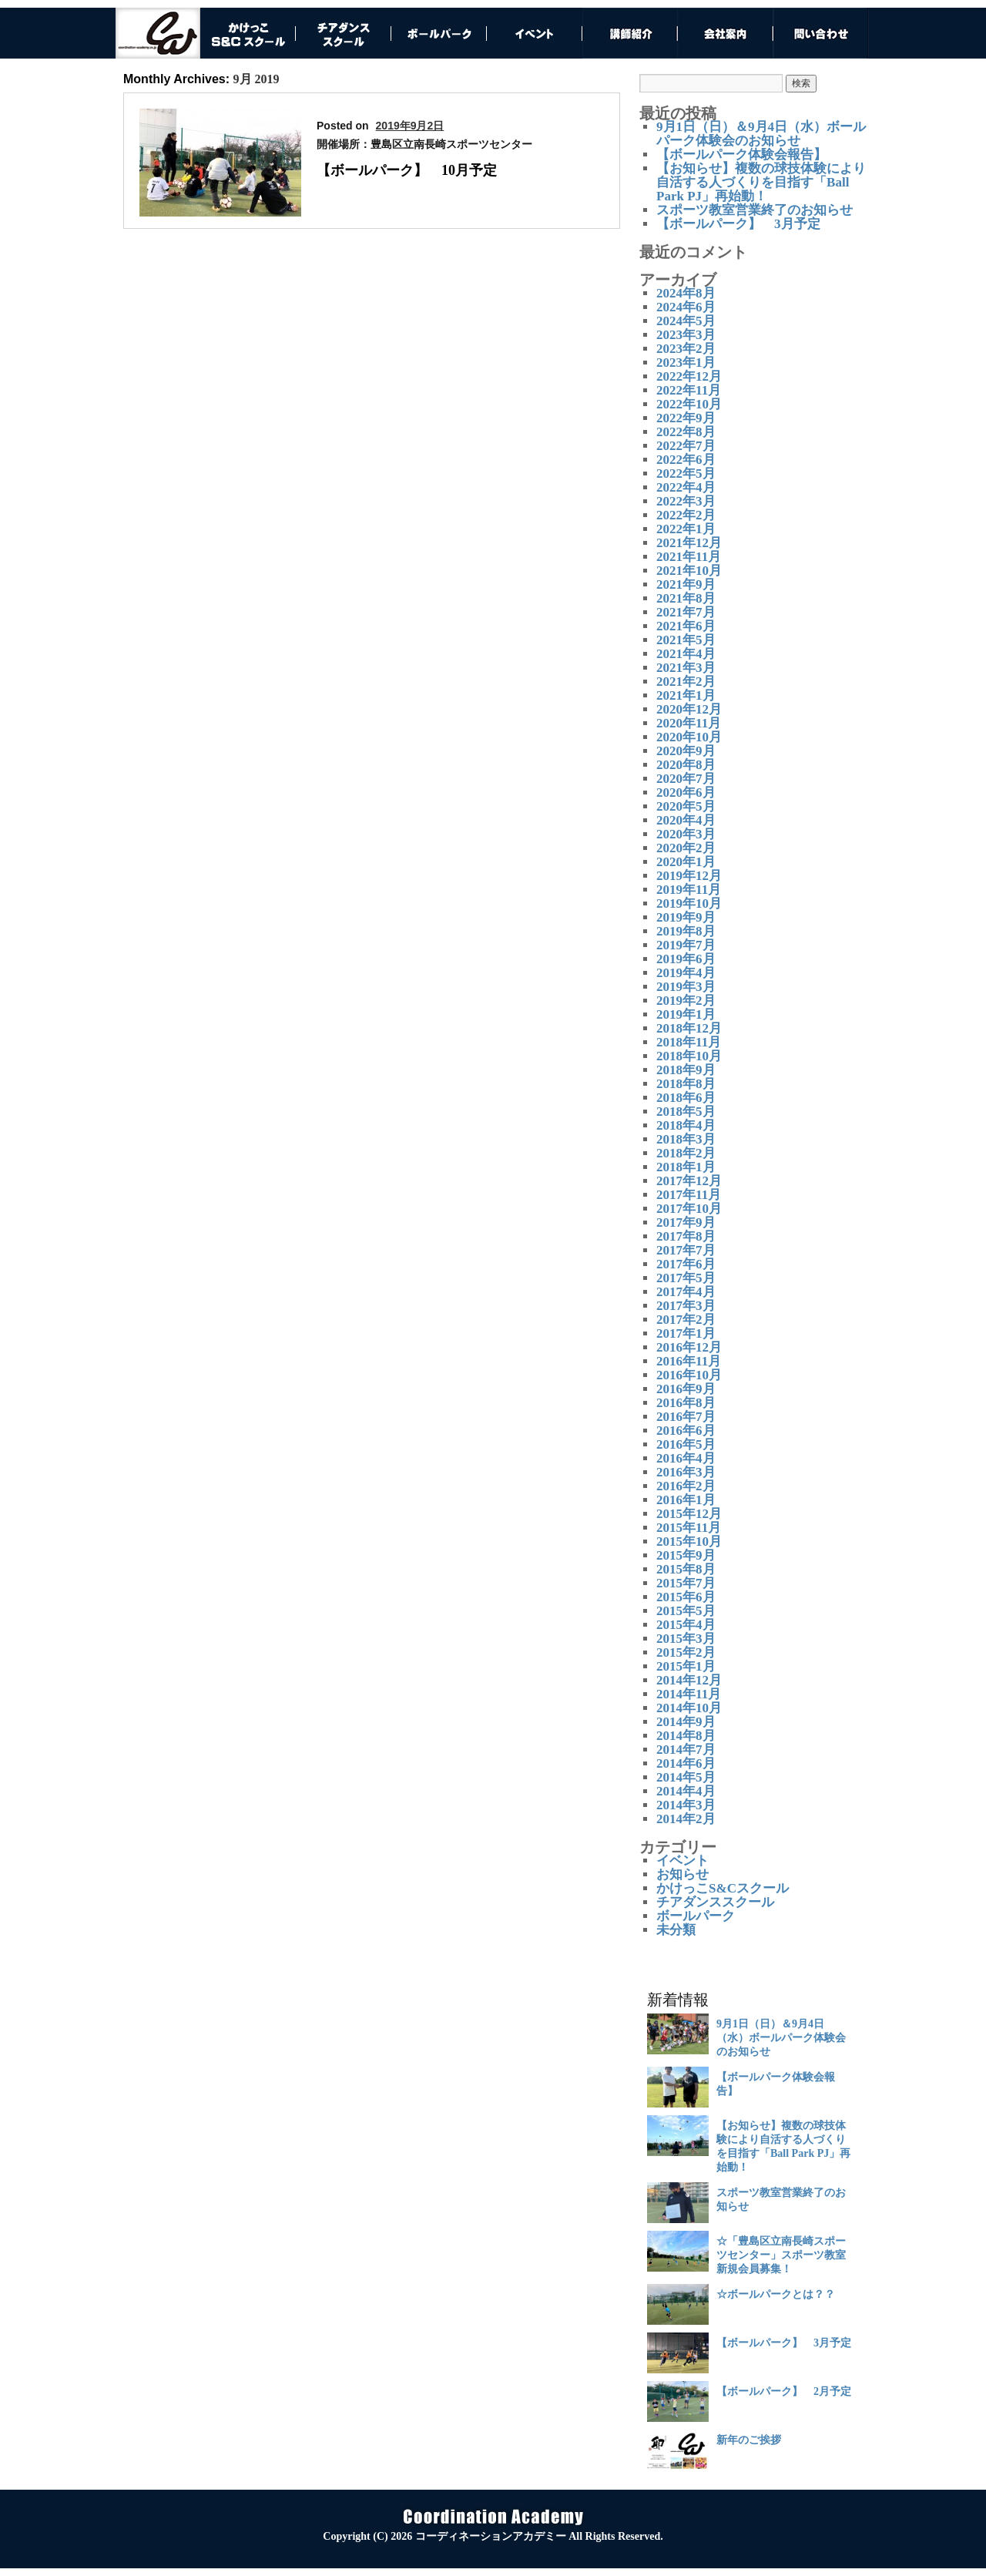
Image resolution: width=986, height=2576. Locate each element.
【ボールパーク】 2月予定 (783, 2391)
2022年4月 (686, 487)
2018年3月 (686, 1139)
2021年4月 (686, 654)
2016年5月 (686, 1444)
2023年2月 (686, 348)
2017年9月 (686, 1222)
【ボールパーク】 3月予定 (738, 224)
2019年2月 (686, 1000)
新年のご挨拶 (748, 2440)
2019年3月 (686, 986)
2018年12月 (689, 1028)
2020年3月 (686, 834)
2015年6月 (686, 1597)
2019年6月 (686, 959)
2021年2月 (686, 681)
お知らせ (682, 1874)
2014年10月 (689, 1708)
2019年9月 (686, 917)
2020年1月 (686, 862)
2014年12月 (689, 1680)
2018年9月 (686, 1070)
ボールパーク (695, 1916)
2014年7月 (686, 1749)
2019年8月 (686, 931)
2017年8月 (686, 1236)
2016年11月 (688, 1361)
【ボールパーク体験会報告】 (741, 154)
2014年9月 (686, 1722)
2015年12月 (689, 1513)
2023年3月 (686, 334)
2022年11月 (688, 390)
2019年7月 (686, 945)
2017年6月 (686, 1264)
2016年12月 (689, 1347)
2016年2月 (686, 1486)
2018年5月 (686, 1111)
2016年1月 (686, 1500)
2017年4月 (686, 1292)
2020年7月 (686, 778)
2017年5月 (686, 1278)
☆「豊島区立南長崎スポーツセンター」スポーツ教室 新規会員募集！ (781, 2255)
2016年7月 (686, 1416)
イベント (682, 1860)
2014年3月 (686, 1805)
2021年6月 (686, 626)
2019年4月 (686, 973)
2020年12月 (689, 709)
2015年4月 (686, 1624)
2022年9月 (686, 418)
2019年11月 (688, 889)
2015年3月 (686, 1638)
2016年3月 (686, 1472)
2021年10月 (689, 570)
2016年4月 (686, 1458)
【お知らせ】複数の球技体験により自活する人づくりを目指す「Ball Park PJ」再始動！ (761, 182)
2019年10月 (689, 903)
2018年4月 (686, 1125)
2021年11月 (688, 556)
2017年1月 (686, 1333)
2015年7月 (686, 1583)
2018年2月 (686, 1153)
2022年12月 (689, 376)
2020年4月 (686, 820)
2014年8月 (686, 1735)
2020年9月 (686, 751)
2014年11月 (688, 1694)
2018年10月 (689, 1056)
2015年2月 (686, 1652)
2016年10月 (689, 1375)
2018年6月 (686, 1097)
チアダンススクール (715, 1902)
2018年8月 (686, 1083)
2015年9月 (686, 1555)
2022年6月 (686, 459)
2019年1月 (686, 1014)
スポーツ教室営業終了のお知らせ (754, 210)
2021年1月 (686, 695)
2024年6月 (686, 307)
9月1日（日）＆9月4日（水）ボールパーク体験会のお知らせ (761, 133)
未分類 (676, 1930)
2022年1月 (686, 529)
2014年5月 (686, 1777)
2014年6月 (686, 1763)
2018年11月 (688, 1042)
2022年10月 (689, 404)
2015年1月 (686, 1666)
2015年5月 (686, 1611)
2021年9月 (686, 584)
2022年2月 (686, 515)
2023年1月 (686, 362)
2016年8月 (686, 1402)
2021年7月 (686, 612)
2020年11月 (688, 723)
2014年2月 (686, 1819)
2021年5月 (686, 640)
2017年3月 (686, 1305)
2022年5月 (686, 473)
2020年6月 (686, 792)
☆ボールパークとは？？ (775, 2294)
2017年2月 (686, 1319)
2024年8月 (686, 293)
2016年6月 (686, 1430)
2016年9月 (686, 1389)
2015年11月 (688, 1527)
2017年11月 (688, 1194)
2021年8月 (686, 598)
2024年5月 (686, 321)
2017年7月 (686, 1250)
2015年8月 (686, 1569)
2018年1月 (686, 1167)
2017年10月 (689, 1208)
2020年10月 (689, 737)
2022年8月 (686, 432)
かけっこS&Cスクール (722, 1888)
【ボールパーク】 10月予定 (407, 170)
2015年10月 (689, 1541)
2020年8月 (686, 764)
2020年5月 (686, 806)
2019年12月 (689, 875)
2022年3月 (686, 501)
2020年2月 (686, 848)
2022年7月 (686, 445)
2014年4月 (686, 1791)
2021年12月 (689, 543)
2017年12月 (689, 1181)
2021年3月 (686, 667)
